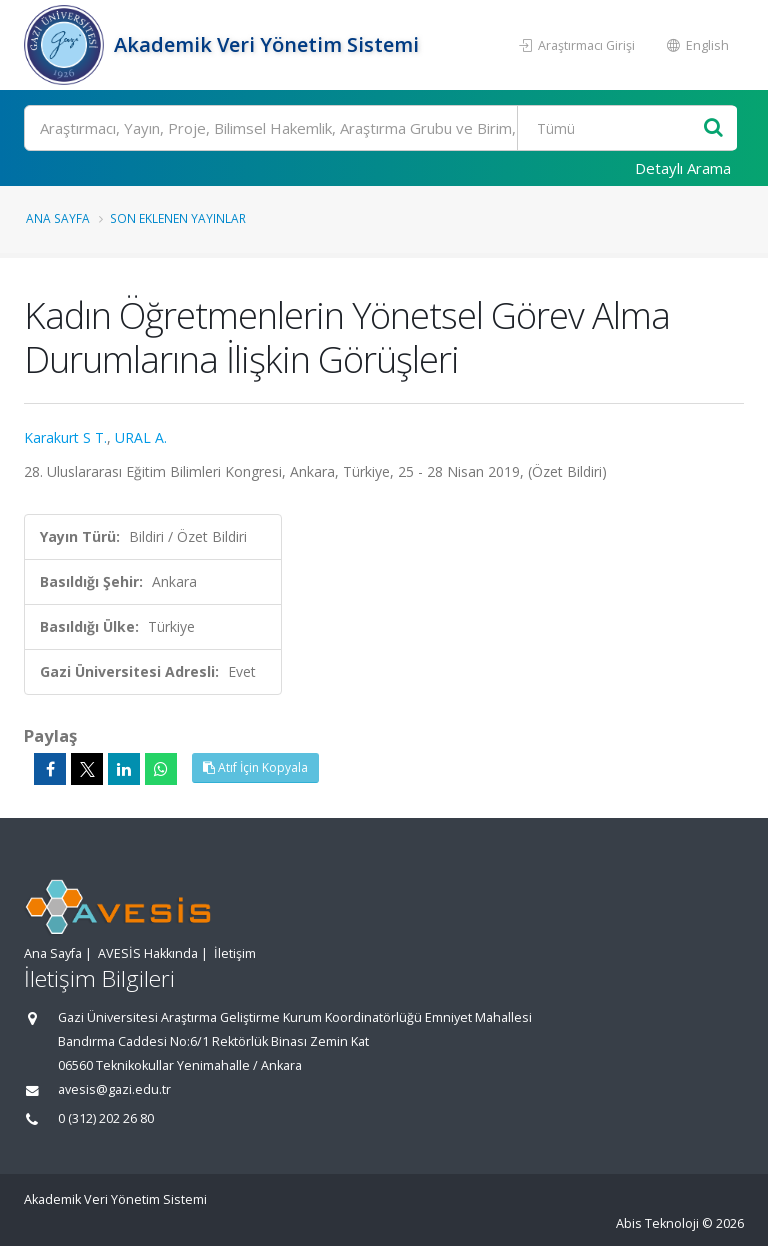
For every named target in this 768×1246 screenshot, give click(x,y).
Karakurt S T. (65, 437)
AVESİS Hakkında (148, 953)
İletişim (235, 953)
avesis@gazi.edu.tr (114, 1089)
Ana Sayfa (58, 218)
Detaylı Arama (683, 168)
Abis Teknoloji (657, 1223)
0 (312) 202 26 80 (106, 1118)
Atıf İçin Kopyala (255, 767)
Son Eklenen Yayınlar (178, 218)
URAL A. (141, 437)
